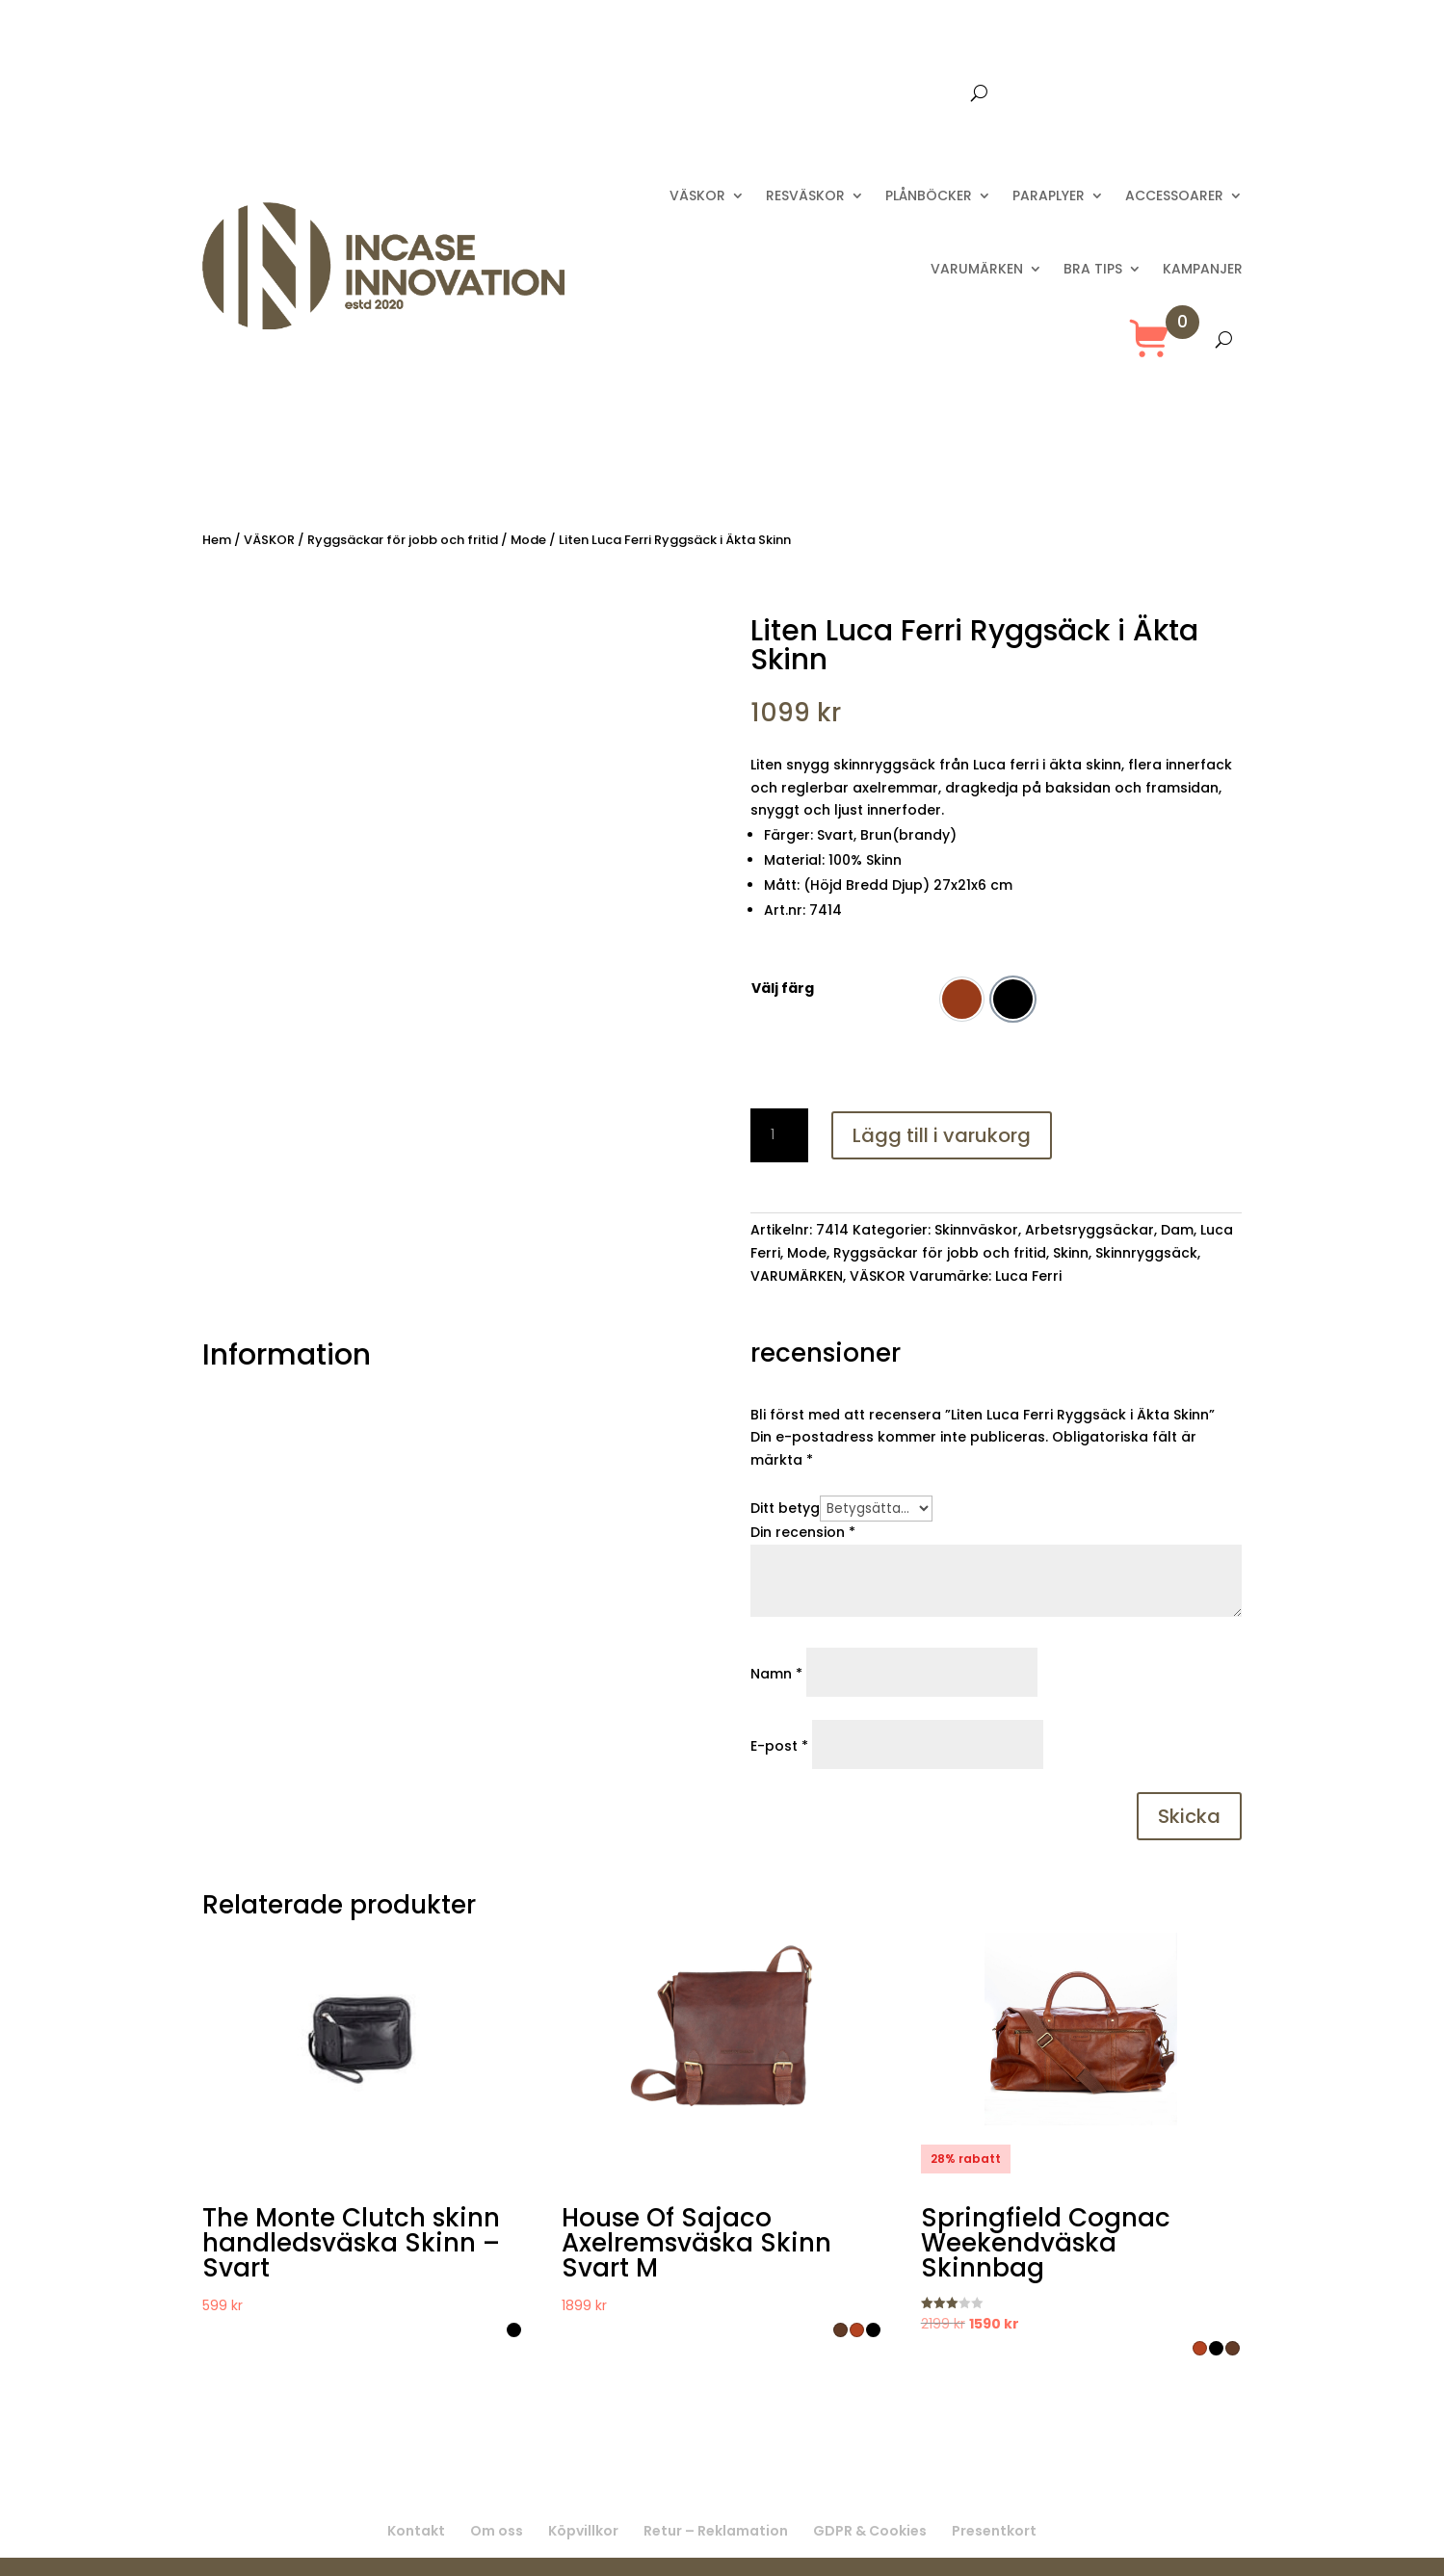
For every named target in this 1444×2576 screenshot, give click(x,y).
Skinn (1071, 1252)
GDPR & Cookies (870, 2530)
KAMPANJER (1203, 268)
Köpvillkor (583, 2530)
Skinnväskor (976, 1229)
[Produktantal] (779, 1135)
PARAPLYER (1048, 195)
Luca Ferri (1028, 1276)
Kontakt (416, 2530)
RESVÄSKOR (805, 195)
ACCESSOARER (1174, 195)
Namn (776, 1673)
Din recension (802, 1532)
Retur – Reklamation (715, 2530)
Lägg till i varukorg (942, 1135)
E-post (779, 1746)
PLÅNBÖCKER (928, 195)
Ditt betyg (785, 1508)
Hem (216, 540)
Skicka (1189, 1816)
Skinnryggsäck (1146, 1252)
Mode (528, 540)
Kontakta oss (810, 94)
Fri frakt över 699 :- (514, 94)
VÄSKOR (697, 195)
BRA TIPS (1092, 268)
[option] (962, 999)
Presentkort (919, 94)
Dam (1177, 1229)
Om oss (496, 2530)
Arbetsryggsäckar (1089, 1229)
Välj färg (782, 988)
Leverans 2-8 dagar (672, 94)
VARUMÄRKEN (977, 268)
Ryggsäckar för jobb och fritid (402, 540)
